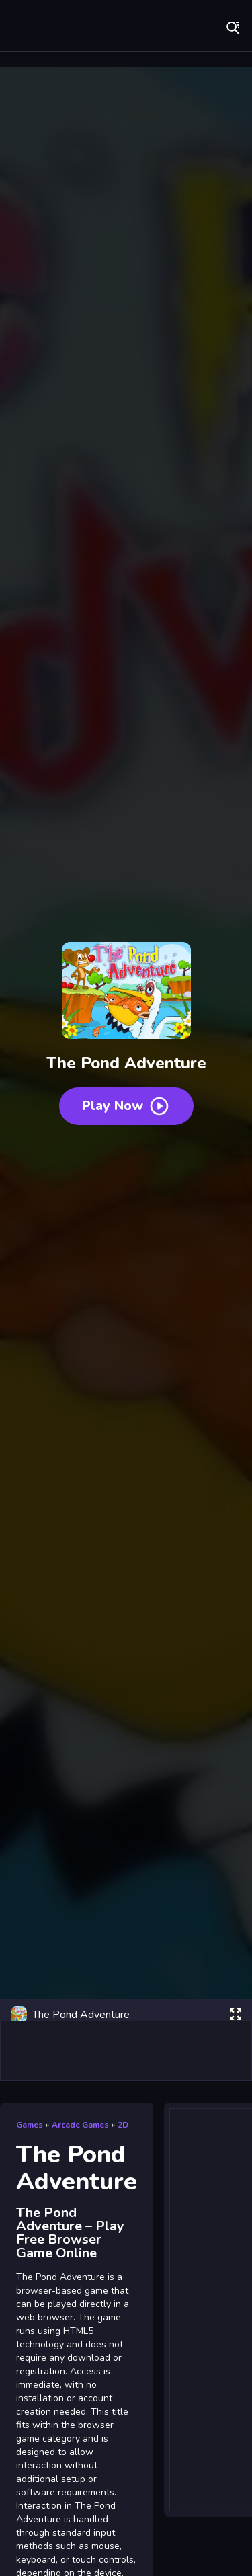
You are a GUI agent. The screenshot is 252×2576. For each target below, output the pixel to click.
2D (123, 2124)
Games (29, 2124)
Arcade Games (80, 2124)
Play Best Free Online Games (53, 26)
